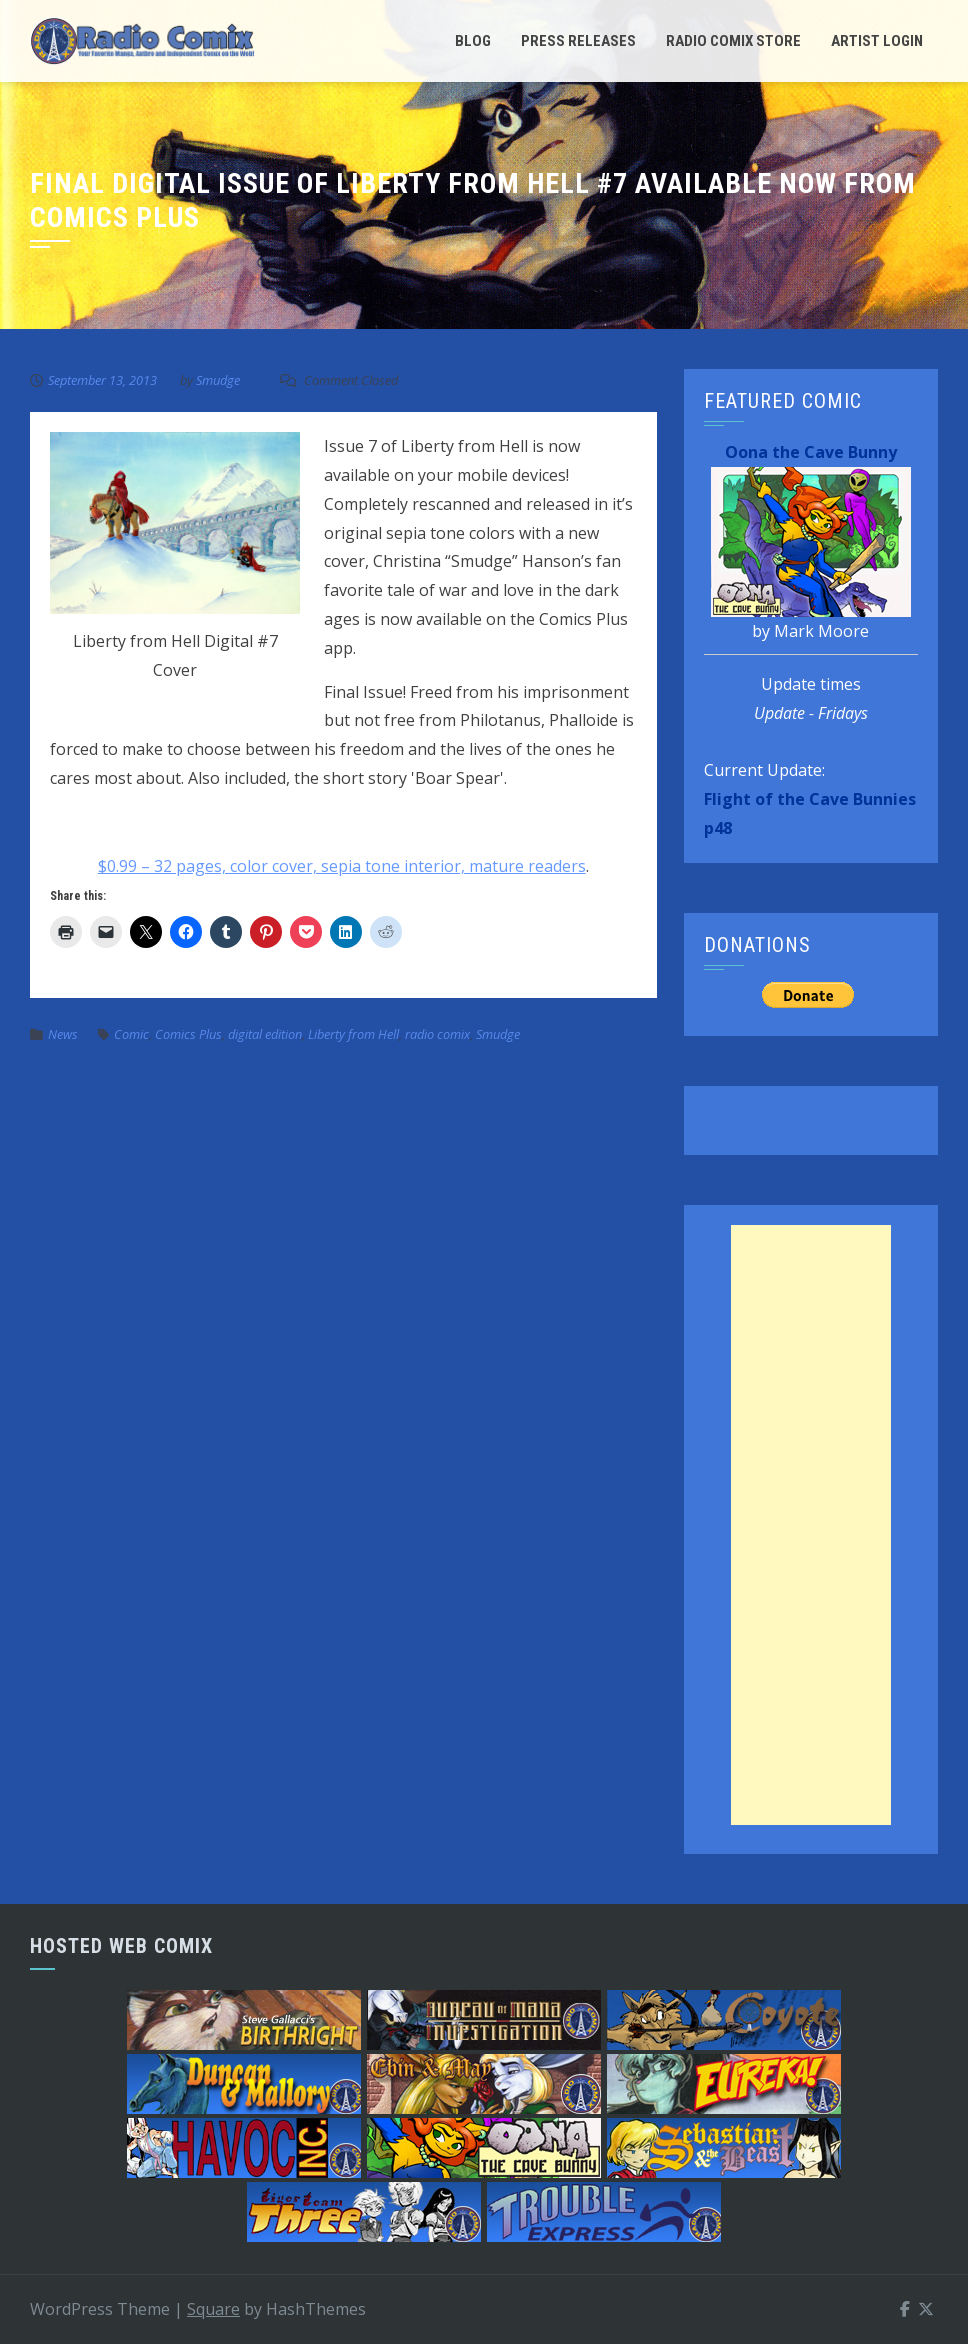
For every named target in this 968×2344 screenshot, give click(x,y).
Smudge (218, 380)
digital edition (265, 1034)
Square (213, 2309)
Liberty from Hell (353, 1034)
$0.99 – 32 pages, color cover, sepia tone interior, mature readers (342, 866)
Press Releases (578, 41)
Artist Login (877, 41)
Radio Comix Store (733, 41)
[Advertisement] (811, 1525)
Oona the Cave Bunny (811, 452)
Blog (473, 41)
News (63, 1034)
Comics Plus (188, 1034)
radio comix (437, 1034)
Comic (131, 1034)
